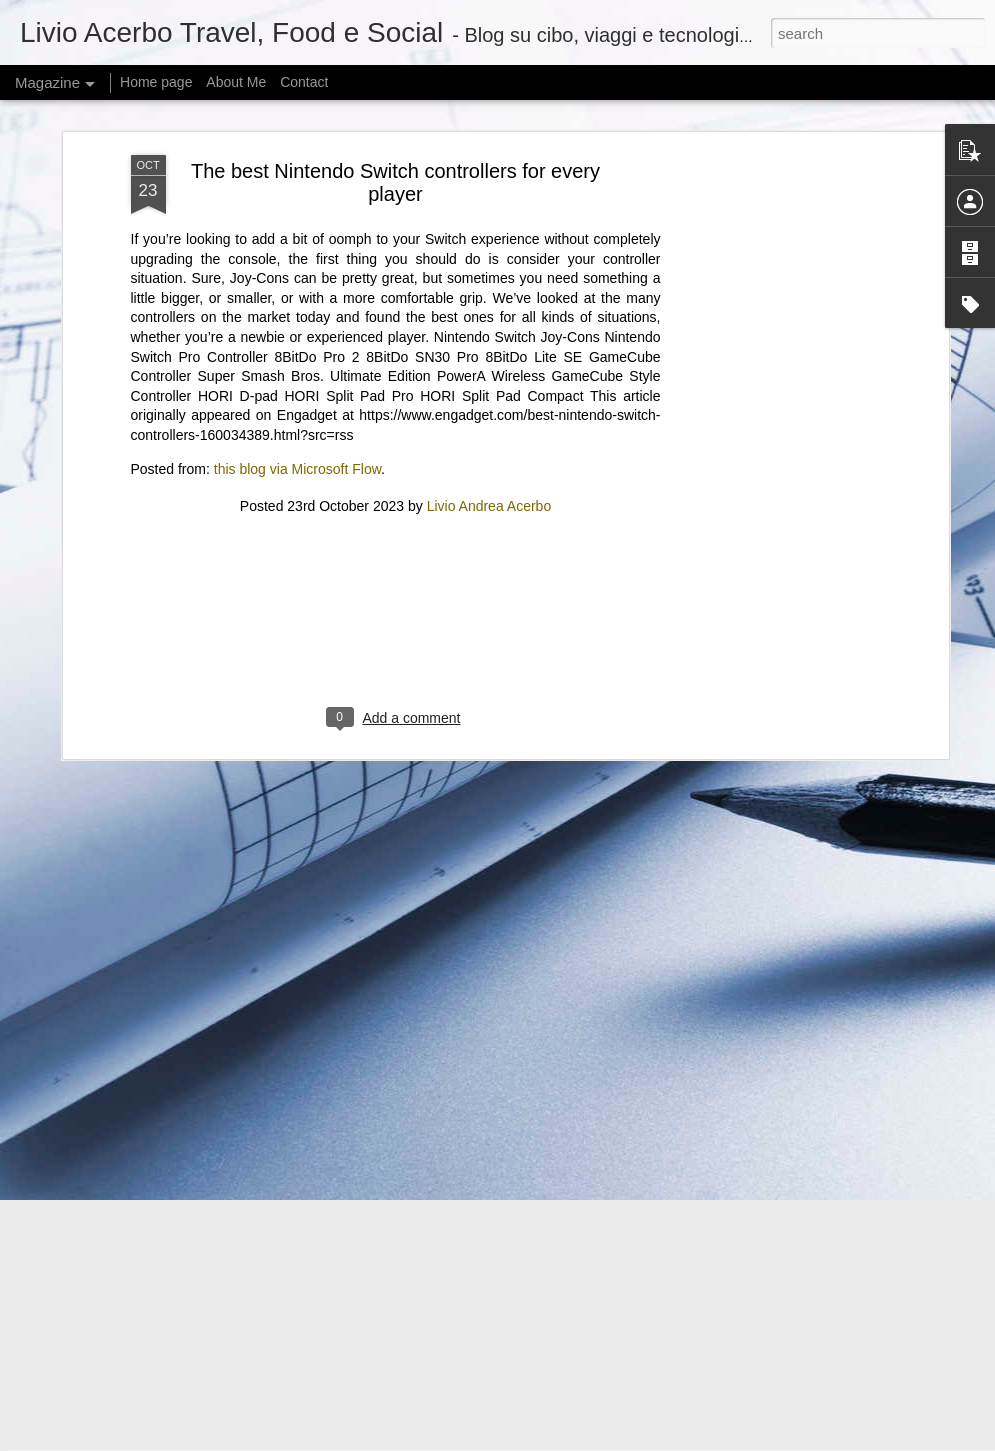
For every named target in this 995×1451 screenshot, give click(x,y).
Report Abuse (697, 1440)
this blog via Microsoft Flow (297, 262)
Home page (156, 82)
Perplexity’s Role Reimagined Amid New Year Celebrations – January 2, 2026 (358, 1304)
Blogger (639, 1440)
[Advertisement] (395, 428)
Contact (304, 82)
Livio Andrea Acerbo (489, 299)
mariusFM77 (522, 1440)
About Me (236, 82)
